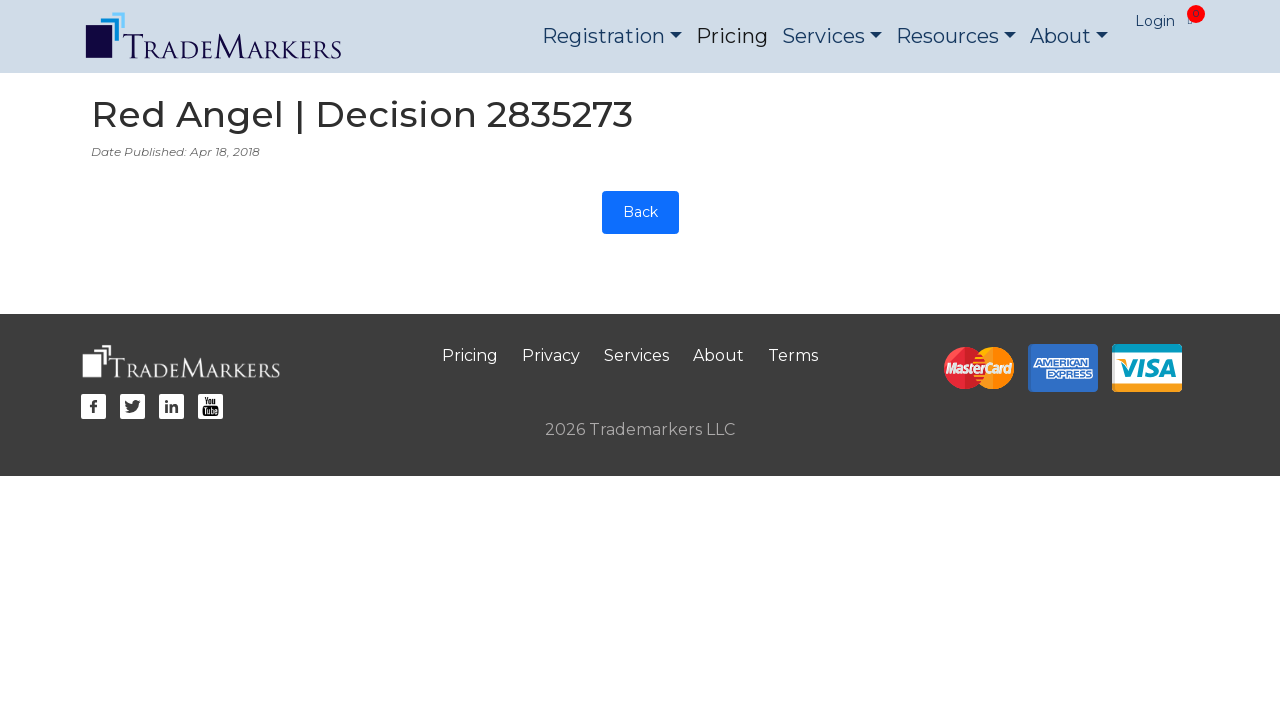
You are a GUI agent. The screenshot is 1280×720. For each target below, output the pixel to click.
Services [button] (823, 36)
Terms (793, 355)
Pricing (732, 36)
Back (640, 212)
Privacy (551, 355)
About (718, 355)
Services (636, 355)
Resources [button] (947, 36)
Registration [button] (603, 36)
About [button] (1060, 36)
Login (1155, 21)
